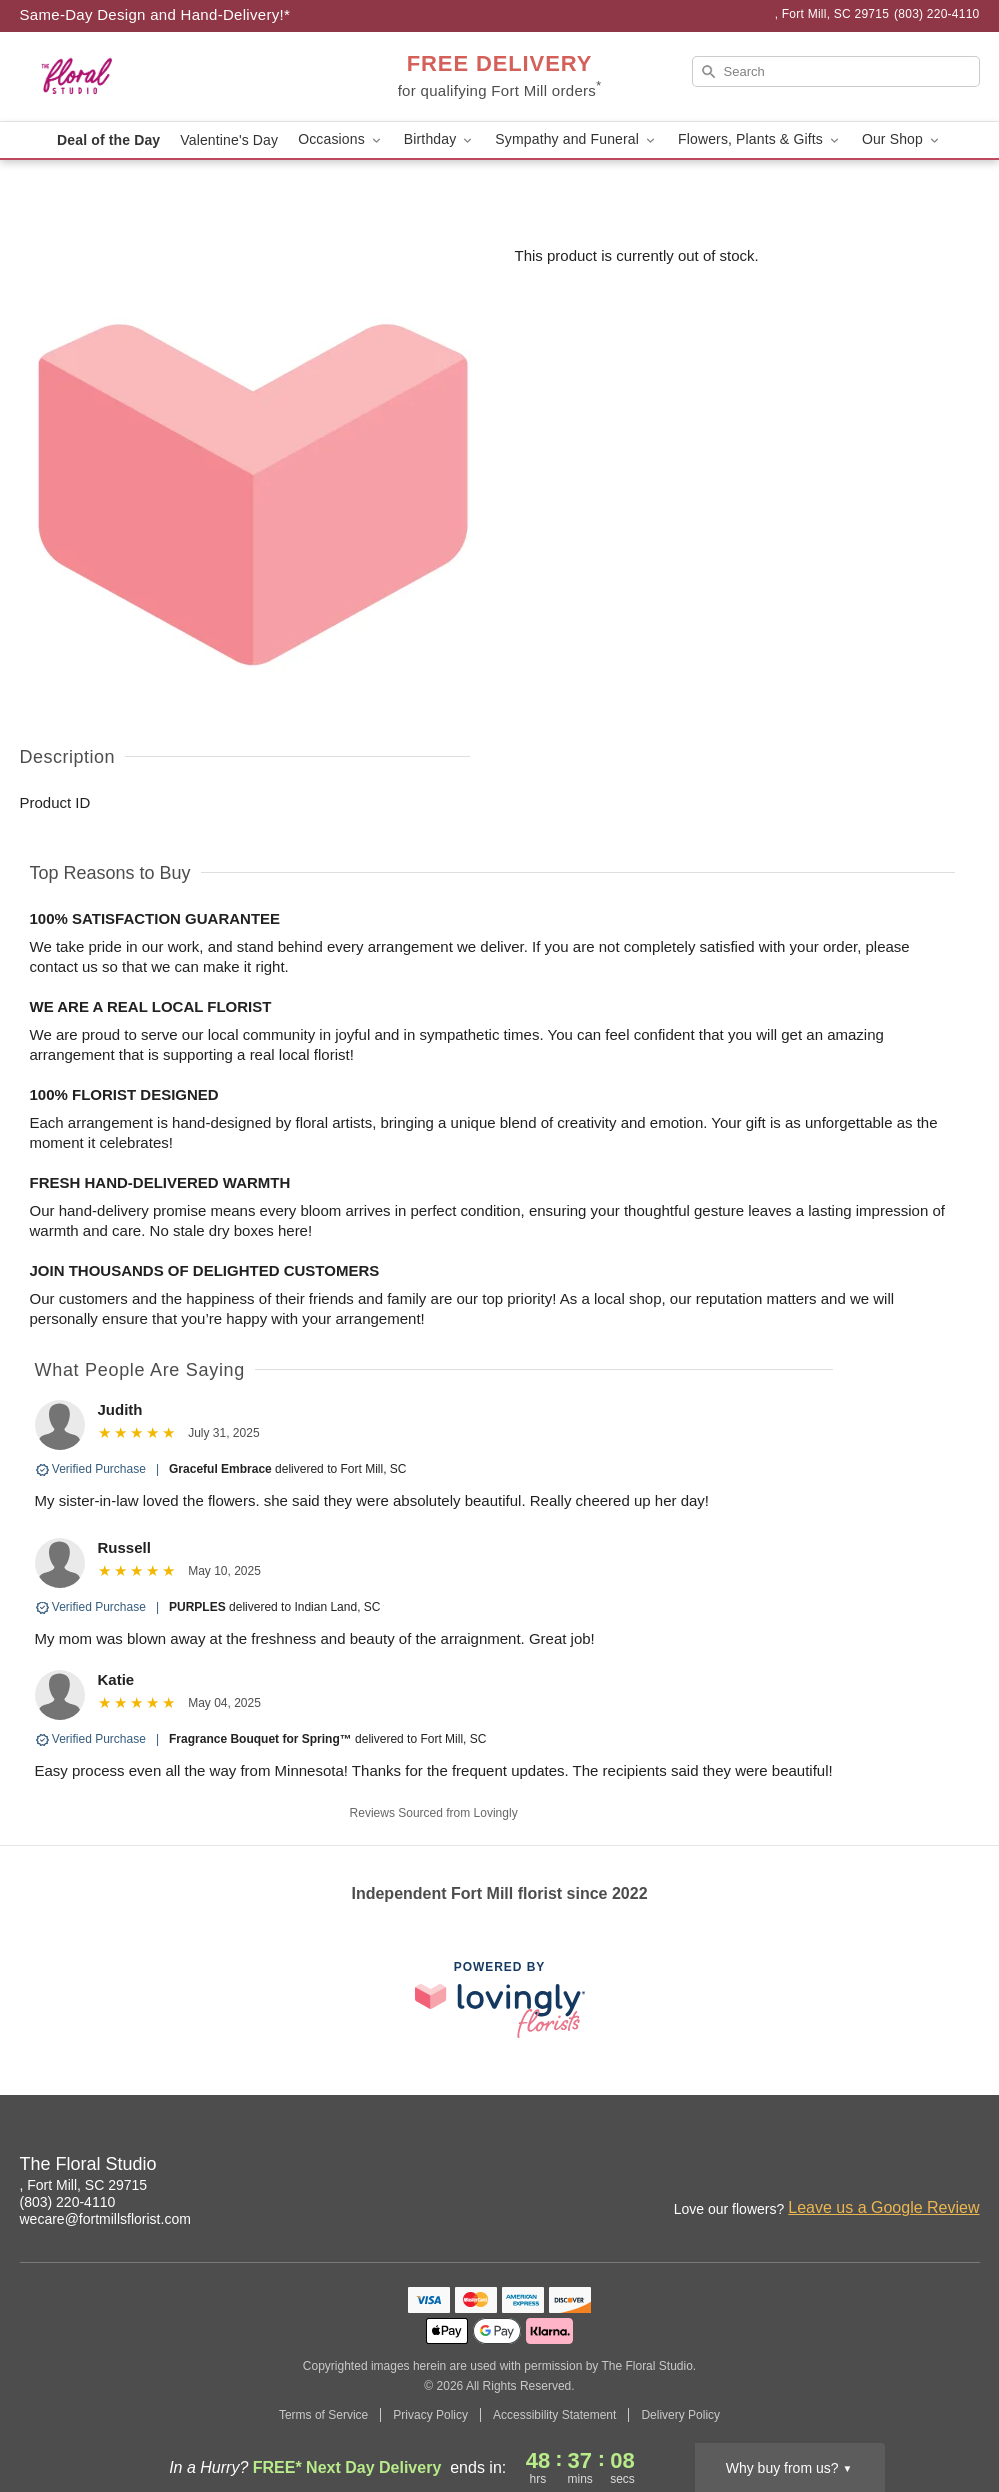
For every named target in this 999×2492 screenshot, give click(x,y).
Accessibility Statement (554, 2415)
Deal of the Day (108, 140)
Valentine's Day (229, 140)
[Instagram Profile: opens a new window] (878, 2167)
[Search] (836, 71)
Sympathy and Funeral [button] (576, 139)
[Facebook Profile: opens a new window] (922, 2167)
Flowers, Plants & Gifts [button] (760, 139)
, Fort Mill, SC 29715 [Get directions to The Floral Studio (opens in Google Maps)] (84, 2185)
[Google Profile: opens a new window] (966, 2167)
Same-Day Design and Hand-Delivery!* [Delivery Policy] (155, 14)
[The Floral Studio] (164, 77)
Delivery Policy (680, 2415)
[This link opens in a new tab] (500, 1999)
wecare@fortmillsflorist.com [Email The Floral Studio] (105, 2219)
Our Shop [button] (902, 139)
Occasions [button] (341, 139)
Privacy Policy (430, 2415)
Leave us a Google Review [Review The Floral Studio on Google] (883, 2207)
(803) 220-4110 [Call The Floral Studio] (68, 2202)
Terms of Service (323, 2415)
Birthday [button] (440, 139)
